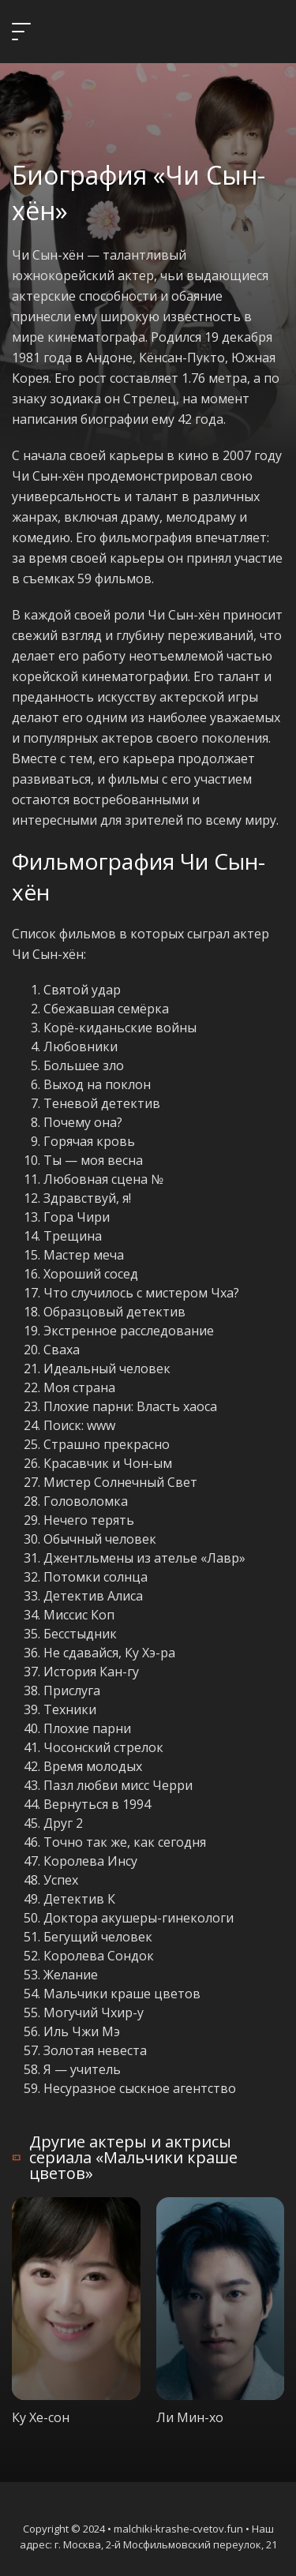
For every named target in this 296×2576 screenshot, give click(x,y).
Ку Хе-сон (40, 2417)
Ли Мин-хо (189, 2417)
